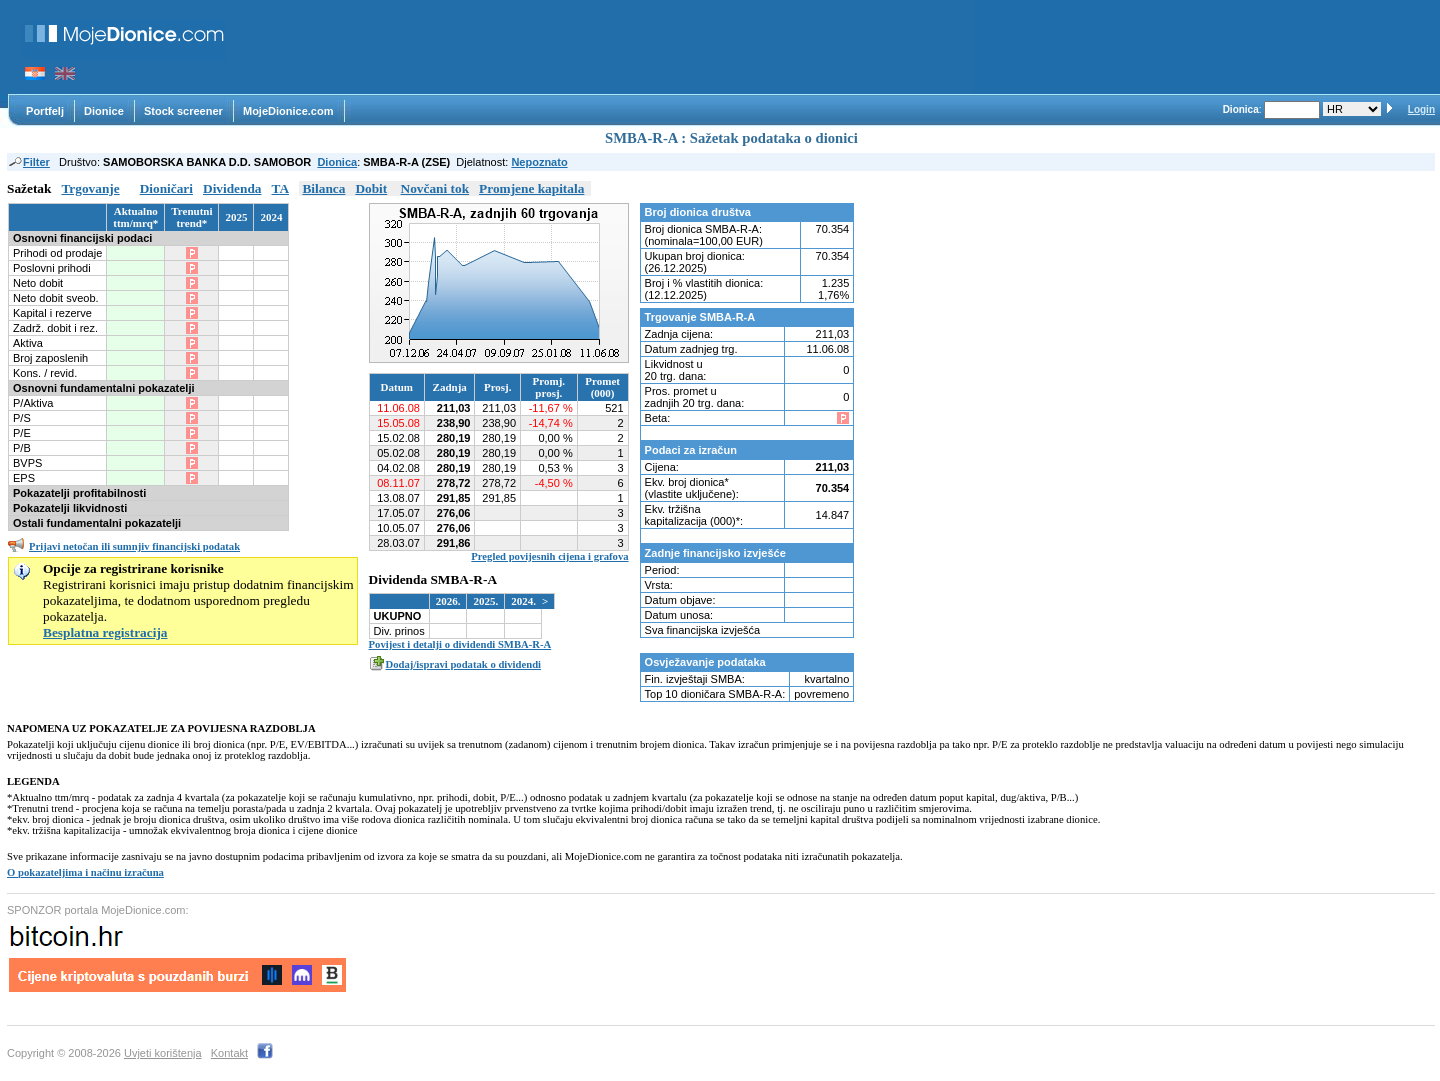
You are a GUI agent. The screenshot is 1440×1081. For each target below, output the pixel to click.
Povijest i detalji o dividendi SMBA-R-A (460, 644)
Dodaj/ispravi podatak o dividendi (463, 664)
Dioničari (166, 188)
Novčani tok (435, 188)
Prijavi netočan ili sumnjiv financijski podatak (134, 546)
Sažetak (29, 188)
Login (1421, 109)
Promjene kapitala (531, 188)
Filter (28, 162)
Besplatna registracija (105, 632)
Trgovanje (90, 188)
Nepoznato (539, 162)
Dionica (337, 162)
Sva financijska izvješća (703, 630)
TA (281, 188)
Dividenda (232, 188)
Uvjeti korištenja (163, 1053)
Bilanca (323, 188)
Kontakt (229, 1053)
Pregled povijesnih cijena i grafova (549, 556)
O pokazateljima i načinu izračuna (85, 872)
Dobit (371, 188)
